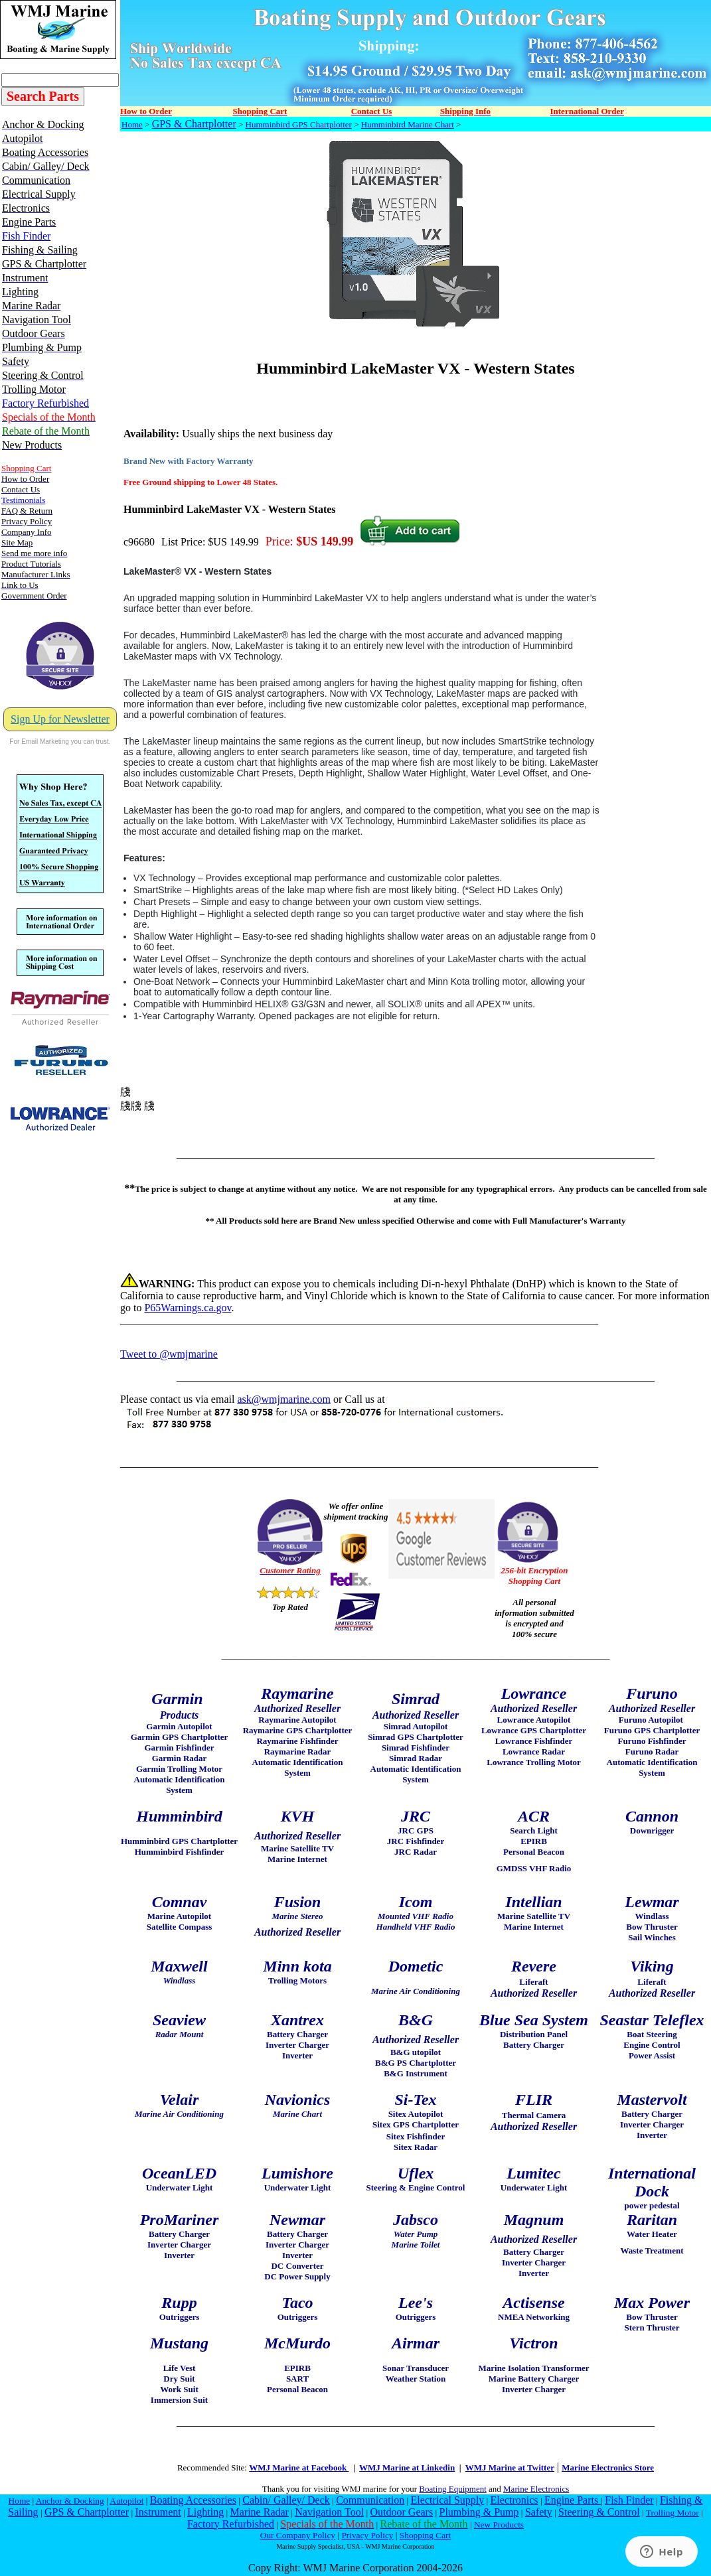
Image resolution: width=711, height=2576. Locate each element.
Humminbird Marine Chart (407, 124)
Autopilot (126, 2501)
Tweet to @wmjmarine (169, 1354)
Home (132, 124)
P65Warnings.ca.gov (187, 1307)
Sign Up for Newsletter (60, 719)
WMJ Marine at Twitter (509, 2467)
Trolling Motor (672, 2513)
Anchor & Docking (70, 2501)
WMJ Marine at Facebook (299, 2467)
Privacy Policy (367, 2535)
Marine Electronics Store (608, 2467)
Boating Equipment (452, 2489)
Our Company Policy (297, 2535)
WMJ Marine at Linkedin (407, 2467)
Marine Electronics (536, 2489)
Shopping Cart (425, 2535)
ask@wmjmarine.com (283, 1399)
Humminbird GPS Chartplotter (299, 124)
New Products (499, 2525)
